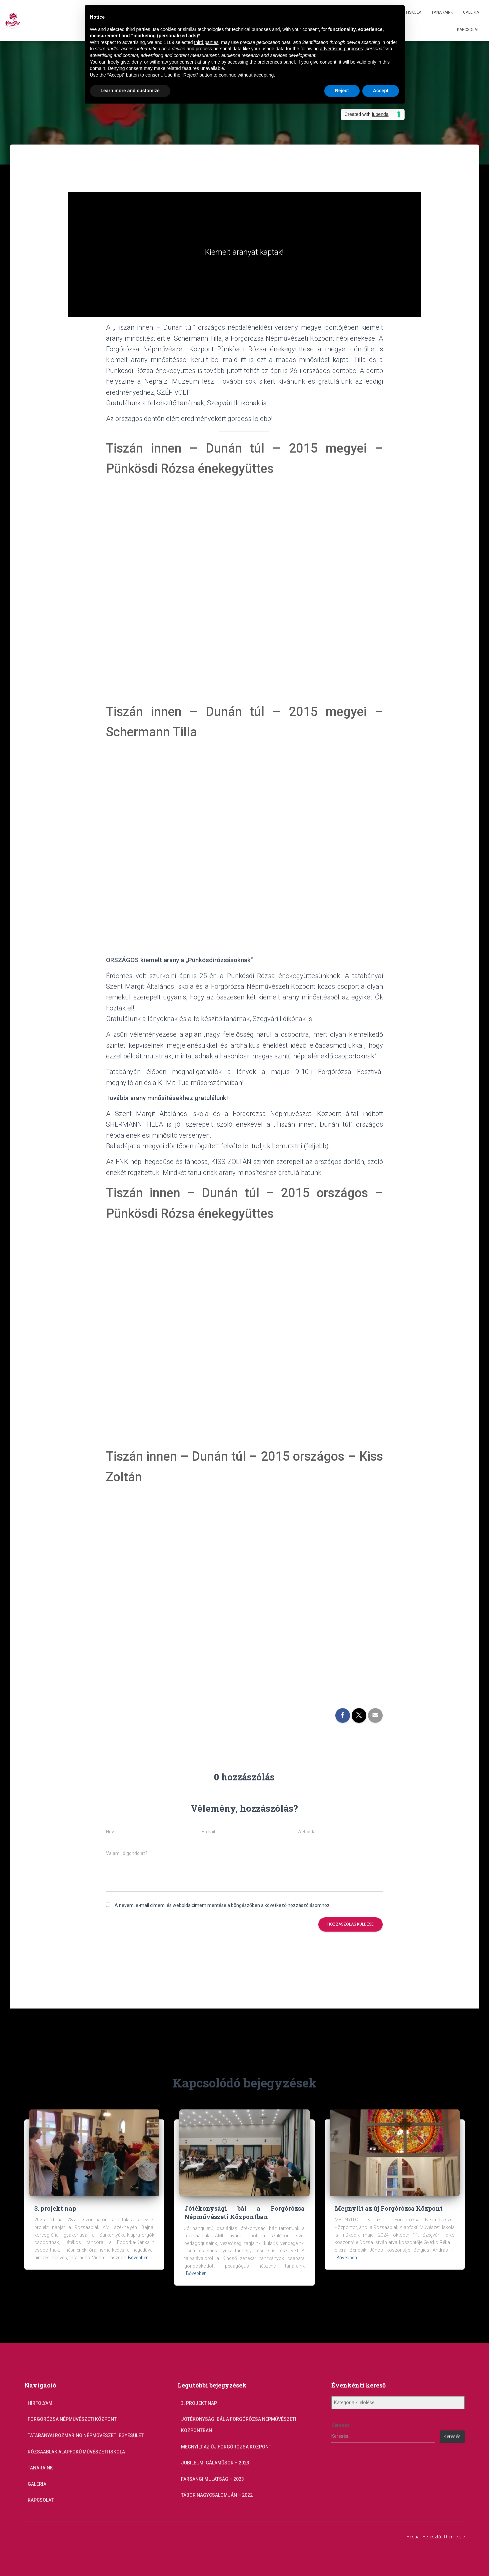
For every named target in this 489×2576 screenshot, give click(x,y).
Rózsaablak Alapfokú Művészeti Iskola (76, 2451)
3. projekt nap (55, 2208)
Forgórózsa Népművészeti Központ (72, 2419)
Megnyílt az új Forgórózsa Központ (389, 2208)
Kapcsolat (468, 29)
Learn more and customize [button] (130, 90)
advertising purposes (341, 48)
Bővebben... (140, 2257)
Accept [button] (381, 90)
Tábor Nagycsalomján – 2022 (217, 2495)
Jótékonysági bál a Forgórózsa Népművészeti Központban (244, 2212)
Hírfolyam (40, 2403)
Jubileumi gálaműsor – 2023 (215, 2462)
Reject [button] (342, 90)
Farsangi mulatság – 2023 (212, 2479)
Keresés (340, 2425)
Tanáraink (442, 12)
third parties (206, 42)
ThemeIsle (454, 2536)
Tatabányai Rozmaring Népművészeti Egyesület (86, 2435)
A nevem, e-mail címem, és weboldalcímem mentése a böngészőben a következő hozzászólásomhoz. (223, 1905)
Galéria (471, 12)
